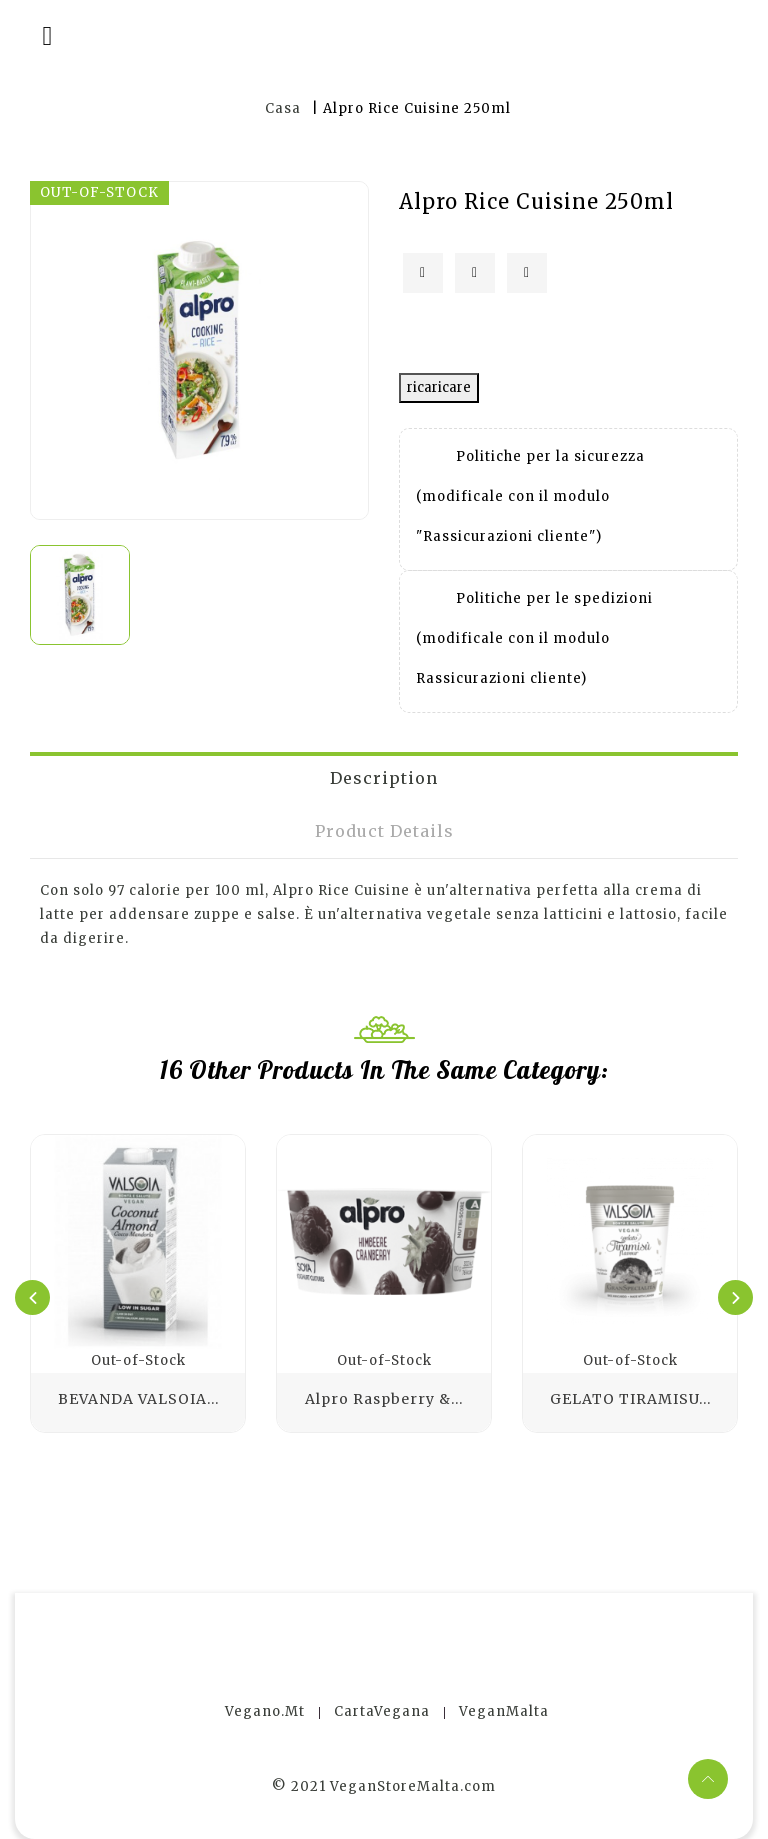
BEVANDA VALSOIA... (138, 1399)
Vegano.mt (265, 1711)
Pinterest (527, 273)
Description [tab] (384, 778)
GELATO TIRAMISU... (630, 1399)
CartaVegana (382, 1711)
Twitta (475, 273)
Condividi (423, 273)
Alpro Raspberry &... (384, 1399)
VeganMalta (504, 1711)
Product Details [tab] (384, 831)
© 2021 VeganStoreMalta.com (384, 1786)
